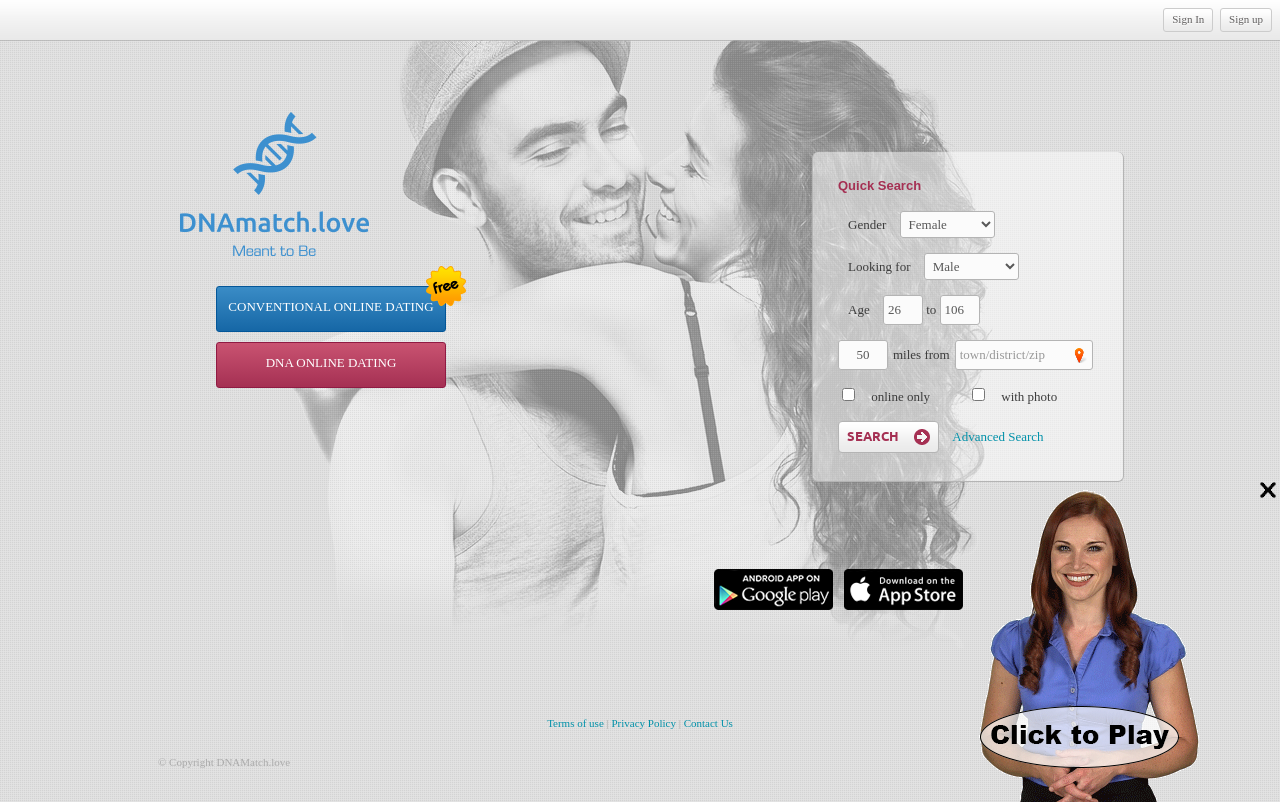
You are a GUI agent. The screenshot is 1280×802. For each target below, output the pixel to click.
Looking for (879, 266)
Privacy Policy (644, 723)
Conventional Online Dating (330, 306)
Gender (867, 224)
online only (900, 396)
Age (859, 309)
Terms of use (575, 723)
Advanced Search (997, 436)
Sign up (1246, 19)
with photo (1029, 396)
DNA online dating (331, 362)
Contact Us (708, 723)
